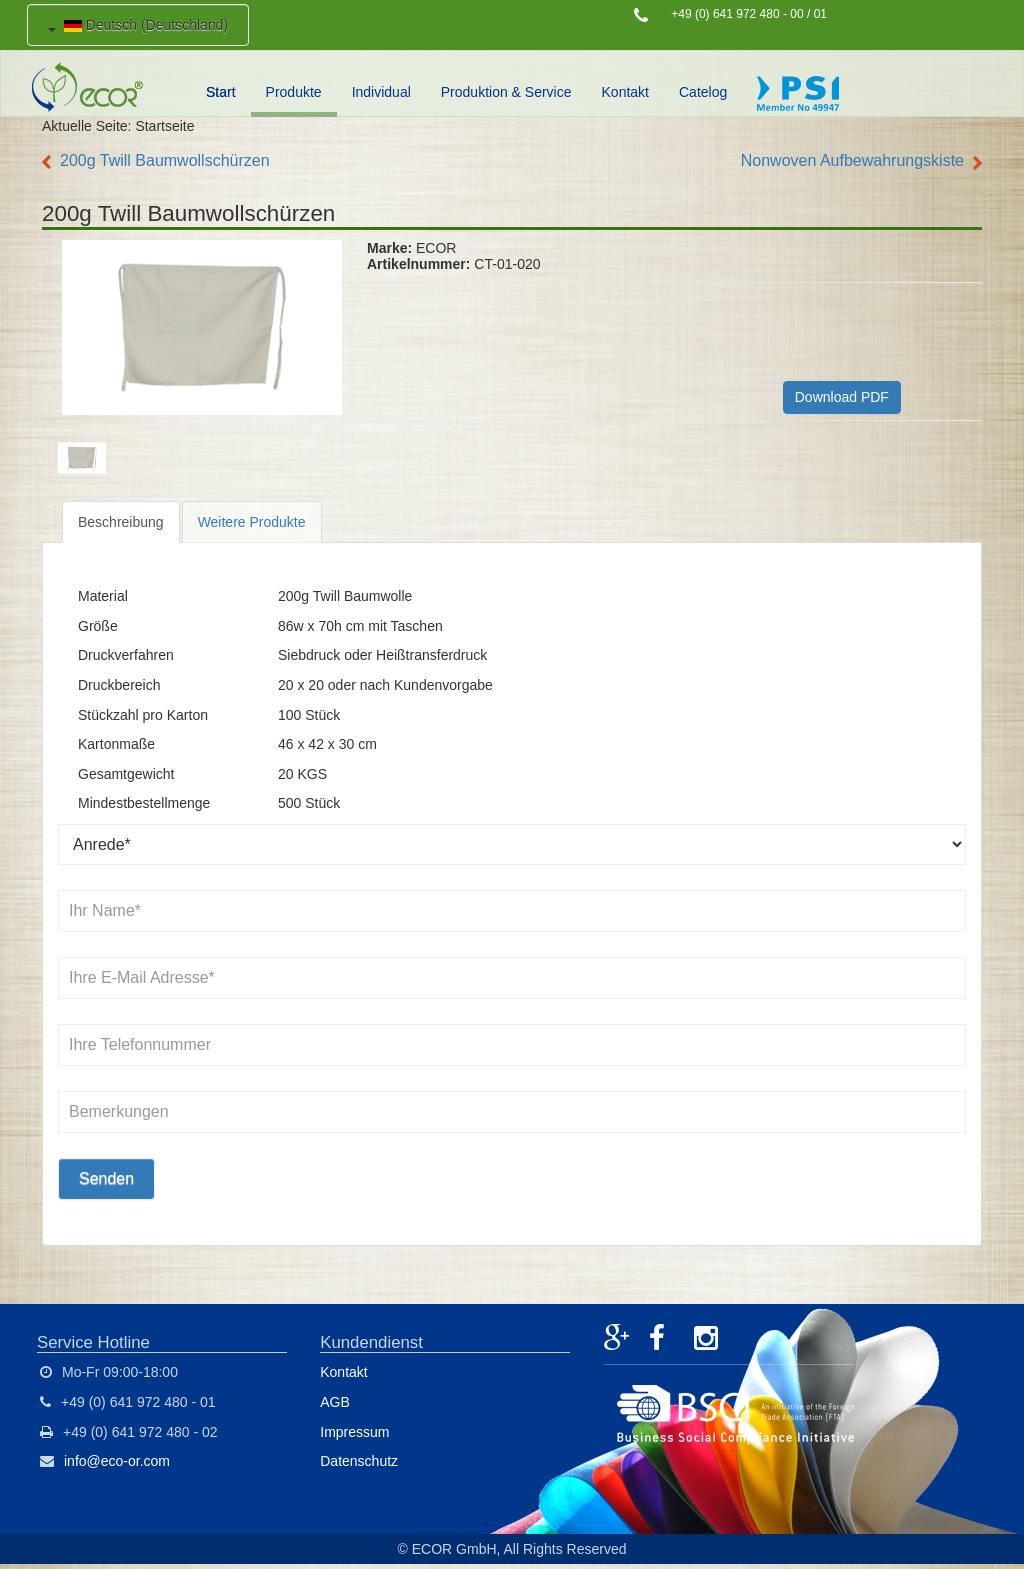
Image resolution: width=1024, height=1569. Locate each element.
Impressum (354, 1432)
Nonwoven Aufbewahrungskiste (852, 160)
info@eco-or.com (117, 1461)
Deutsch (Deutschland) (138, 25)
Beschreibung (121, 522)
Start (221, 92)
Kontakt (625, 92)
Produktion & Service (506, 92)
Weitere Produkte (252, 522)
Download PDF (842, 397)
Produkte (294, 92)
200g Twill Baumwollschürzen (165, 160)
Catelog (703, 92)
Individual (381, 92)
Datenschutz (359, 1461)
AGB (335, 1402)
